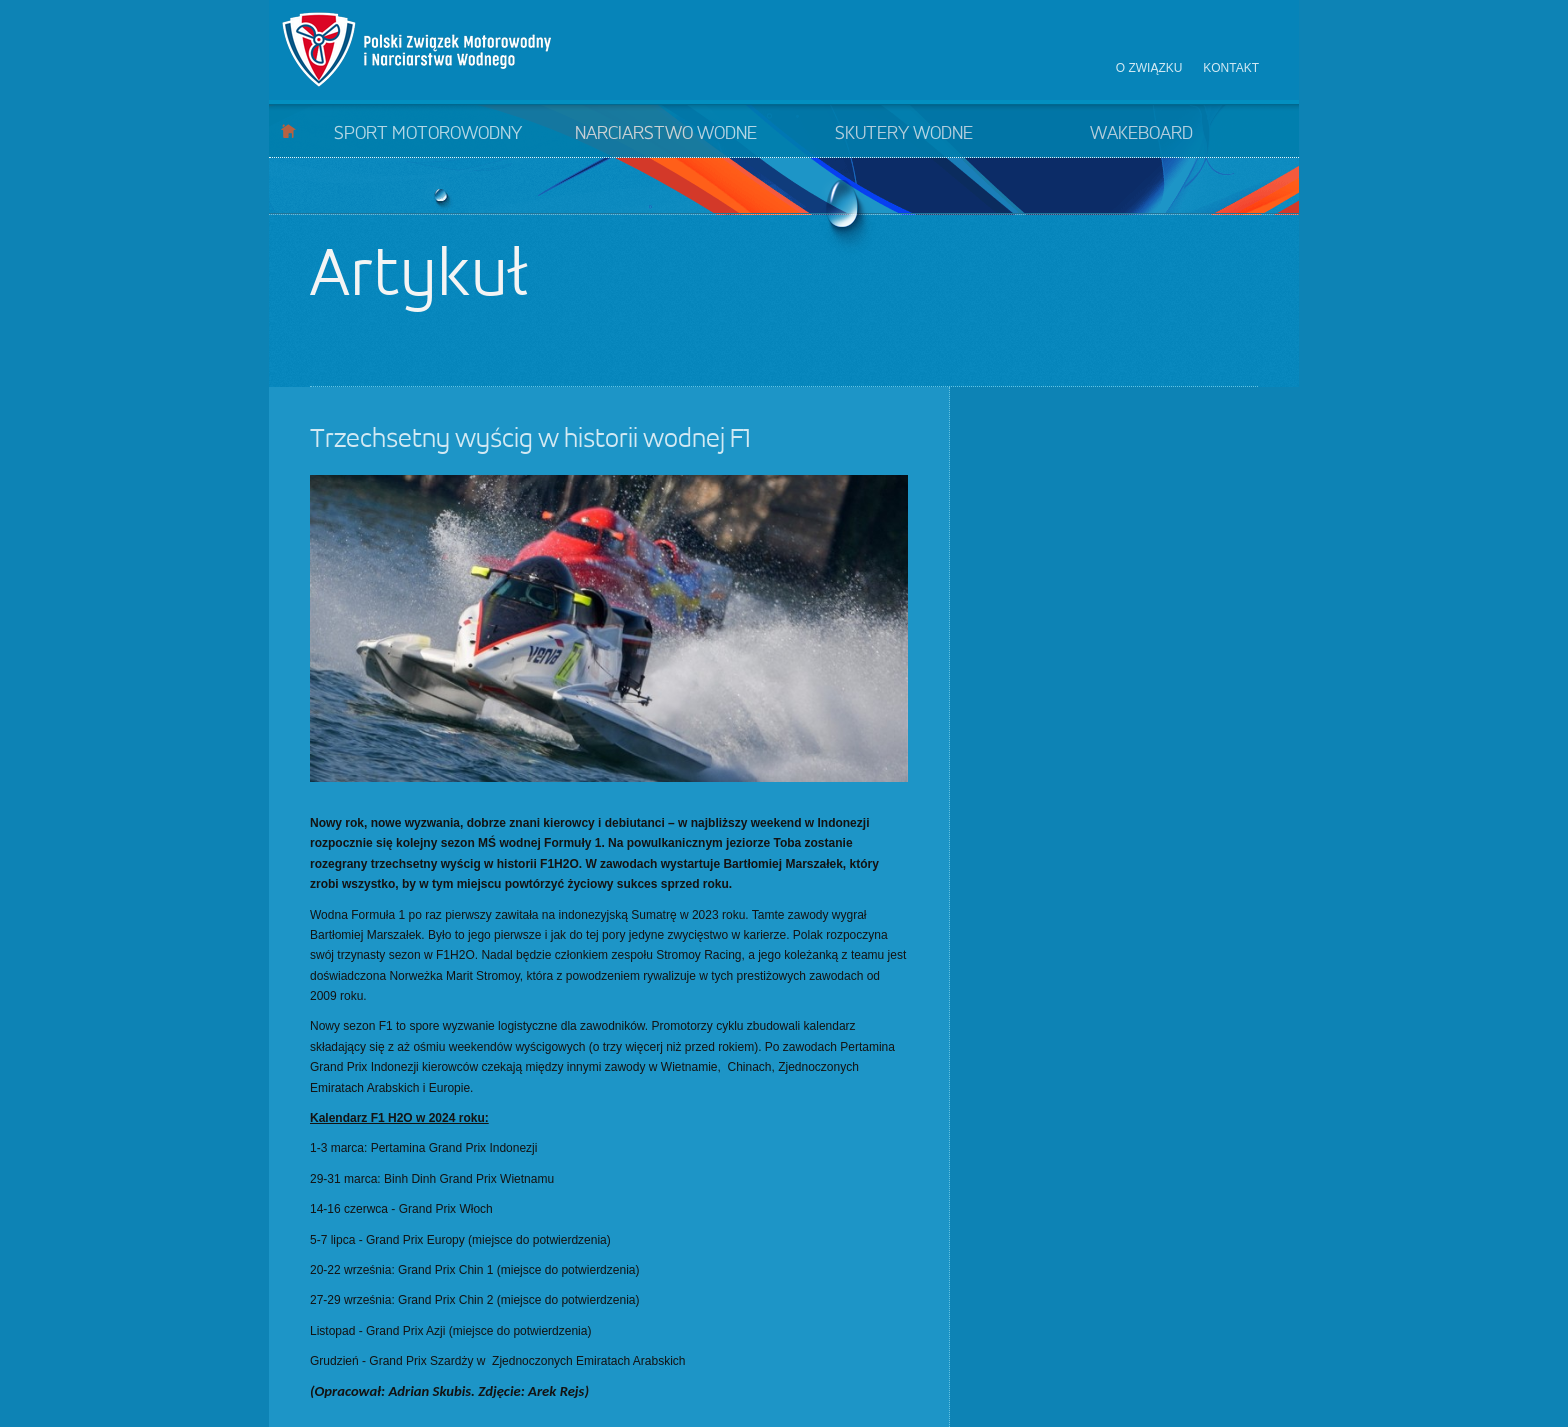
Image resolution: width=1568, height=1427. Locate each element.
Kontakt (1231, 68)
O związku (1149, 68)
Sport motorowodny (428, 134)
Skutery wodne (904, 134)
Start (288, 130)
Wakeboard (1141, 134)
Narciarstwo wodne (666, 134)
